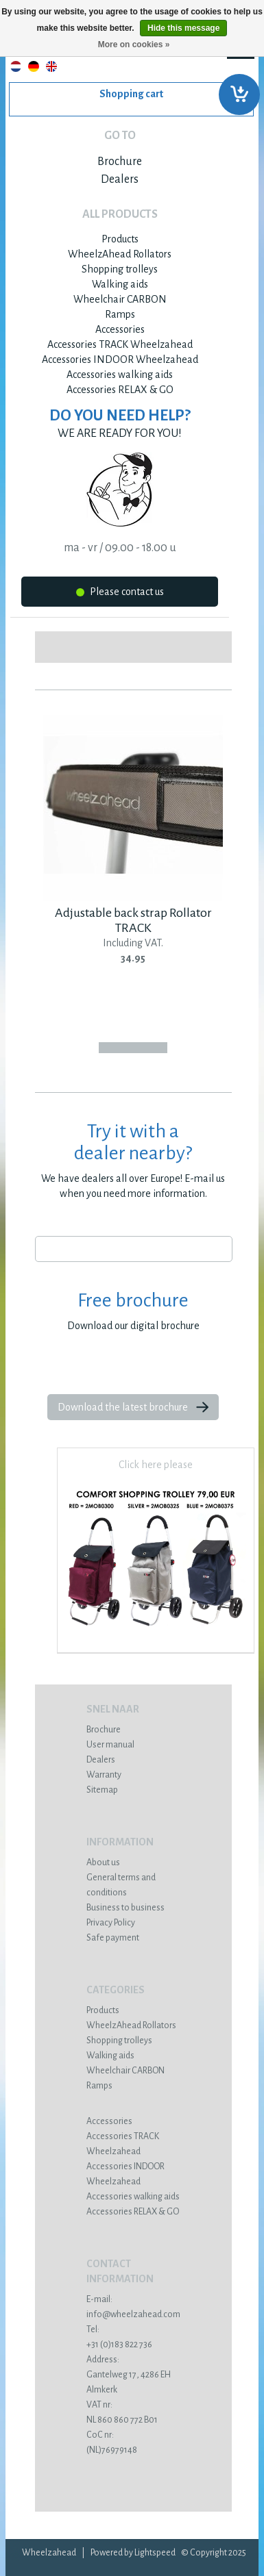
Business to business (125, 1907)
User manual (110, 1745)
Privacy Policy (110, 1923)
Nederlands (15, 66)
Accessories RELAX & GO (120, 389)
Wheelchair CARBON (120, 299)
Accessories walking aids (120, 374)
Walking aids (120, 284)
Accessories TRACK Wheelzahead (120, 344)
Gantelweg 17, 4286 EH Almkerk (133, 2375)
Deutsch (33, 66)
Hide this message (183, 28)
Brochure (119, 161)
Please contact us (120, 594)
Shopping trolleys (120, 269)
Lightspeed (155, 2553)
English (51, 66)
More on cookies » (134, 44)
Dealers (120, 179)
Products (120, 238)
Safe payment (112, 1938)
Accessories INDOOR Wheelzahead (120, 359)
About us (103, 1862)
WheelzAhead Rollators (119, 254)
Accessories (120, 329)
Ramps (120, 314)
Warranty (103, 1775)
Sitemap (102, 1790)
